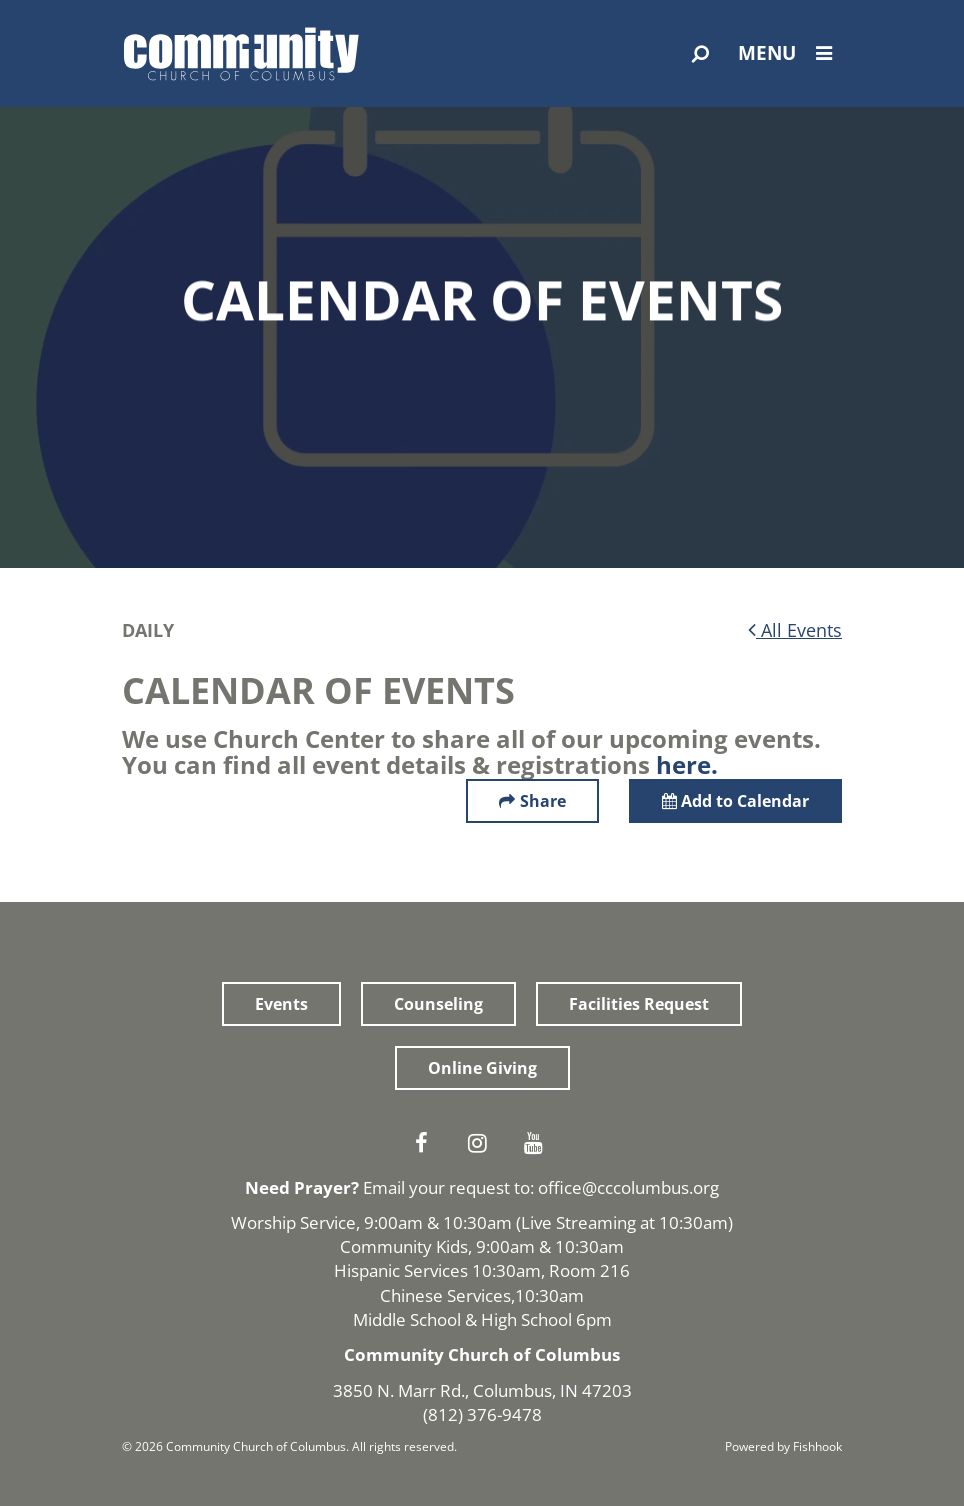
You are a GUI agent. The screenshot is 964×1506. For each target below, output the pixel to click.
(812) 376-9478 (482, 1414)
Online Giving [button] (482, 1068)
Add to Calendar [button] (735, 801)
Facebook (426, 1143)
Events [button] (281, 1004)
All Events (795, 630)
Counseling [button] (438, 1004)
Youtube (538, 1143)
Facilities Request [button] (639, 1004)
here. (687, 764)
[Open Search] (700, 54)
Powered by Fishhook (783, 1446)
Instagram (482, 1143)
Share (543, 801)
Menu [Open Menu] (790, 53)
